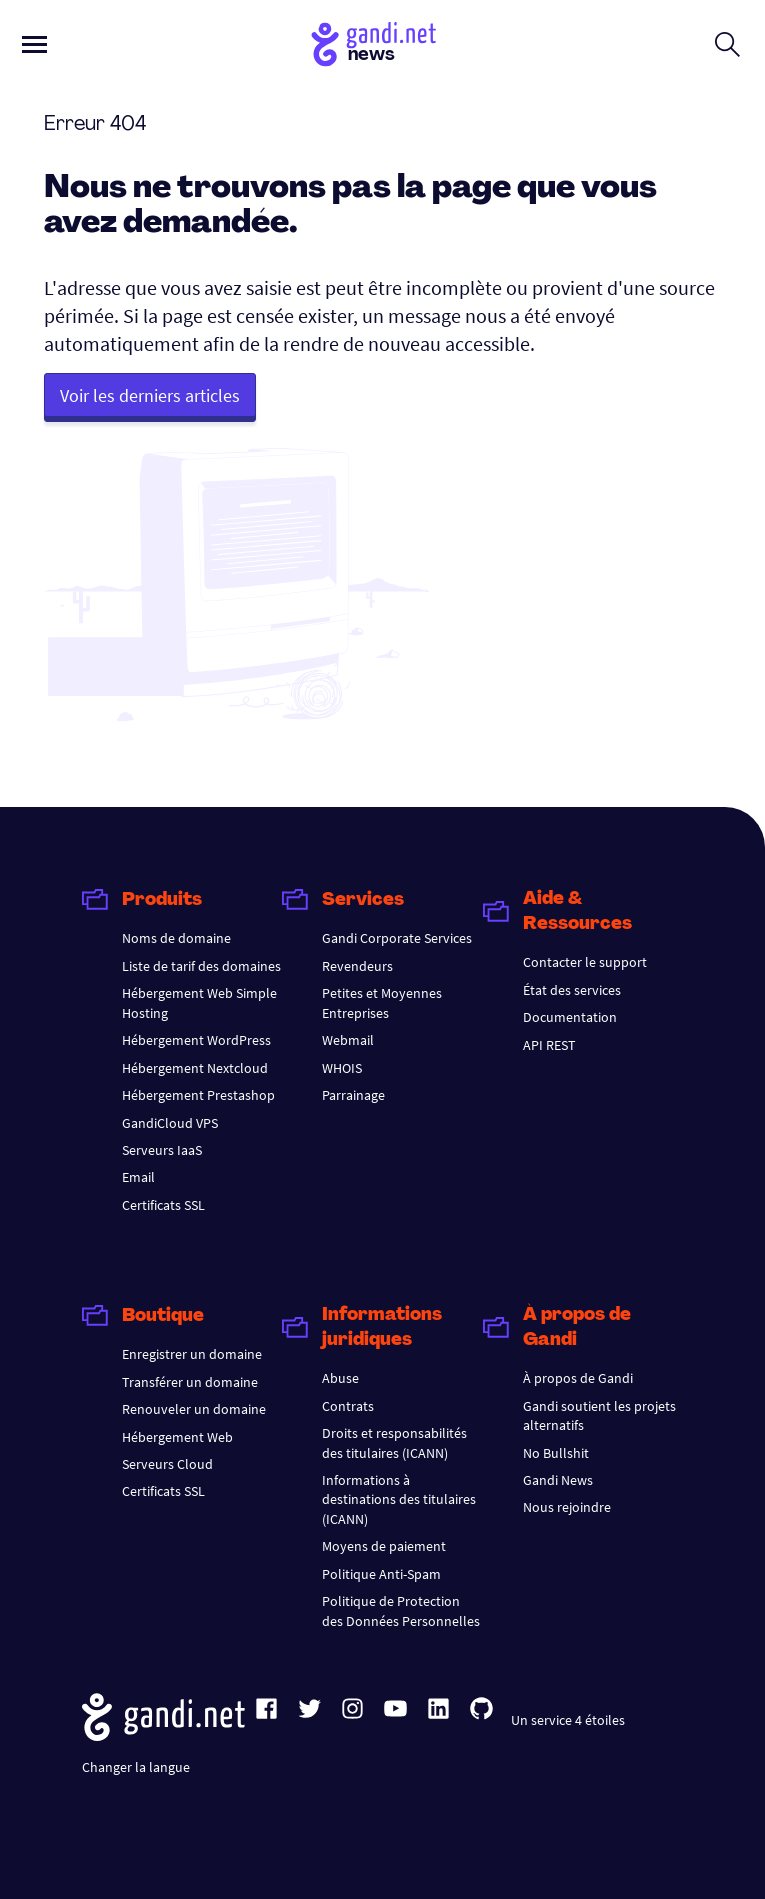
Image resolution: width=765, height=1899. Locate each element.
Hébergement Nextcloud (195, 1068)
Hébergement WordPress (196, 1040)
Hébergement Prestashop (198, 1095)
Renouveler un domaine (194, 1409)
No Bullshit (556, 1453)
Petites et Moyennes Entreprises (382, 1002)
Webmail (348, 1040)
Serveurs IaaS (162, 1150)
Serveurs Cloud (167, 1464)
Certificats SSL (163, 1205)
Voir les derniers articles (150, 395)
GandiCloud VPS (170, 1123)
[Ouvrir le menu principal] (34, 44)
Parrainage (353, 1095)
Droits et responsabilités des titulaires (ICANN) (394, 1442)
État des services (572, 990)
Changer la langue (136, 1767)
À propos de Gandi (578, 1378)
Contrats (348, 1406)
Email (138, 1177)
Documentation (570, 1017)
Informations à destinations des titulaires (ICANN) (399, 1499)
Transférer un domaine (190, 1382)
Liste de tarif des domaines (201, 966)
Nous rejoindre (567, 1507)
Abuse (340, 1378)
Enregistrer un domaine (192, 1354)
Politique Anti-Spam (381, 1574)
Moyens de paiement (384, 1546)
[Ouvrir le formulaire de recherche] (727, 44)
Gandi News (558, 1480)
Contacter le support (585, 962)
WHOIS (342, 1068)
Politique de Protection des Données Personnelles (401, 1610)
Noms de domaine (176, 938)
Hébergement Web (177, 1437)
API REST (549, 1045)
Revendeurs (357, 966)
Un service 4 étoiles (568, 1720)
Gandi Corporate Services (397, 938)
